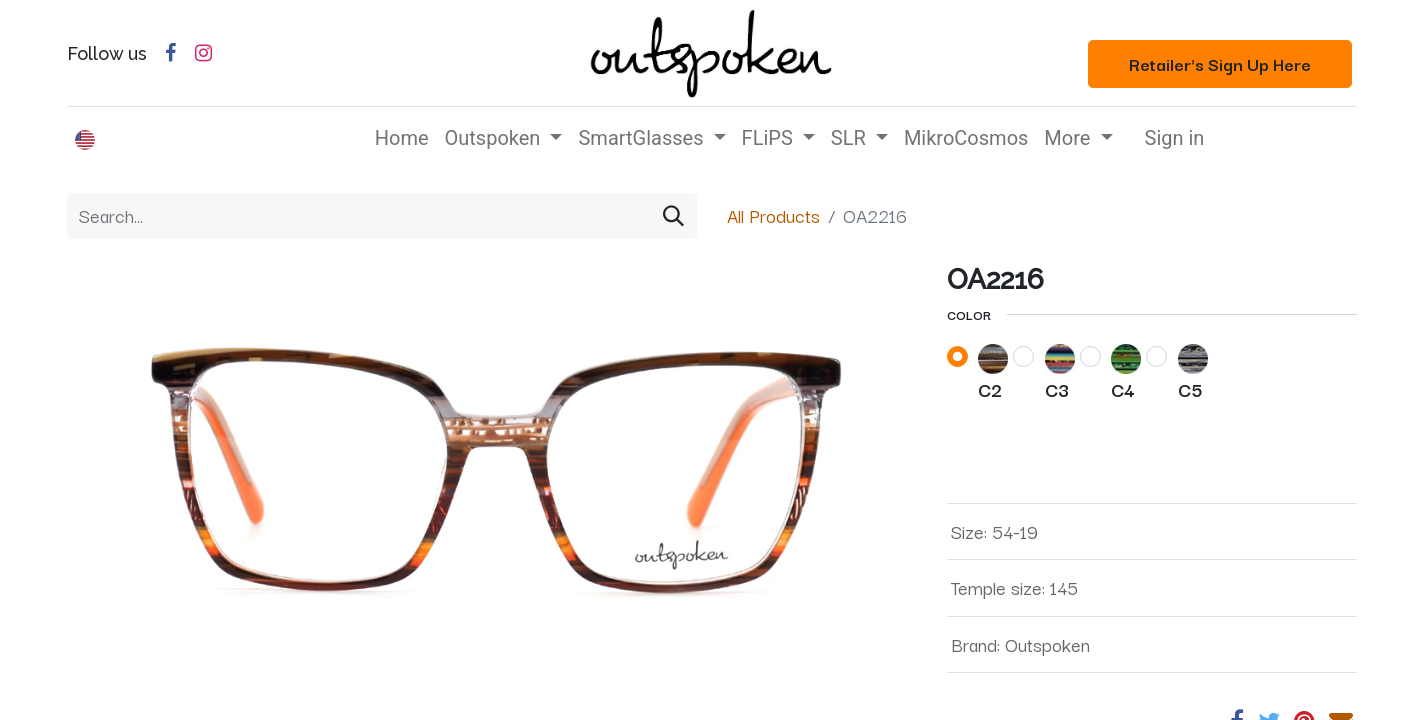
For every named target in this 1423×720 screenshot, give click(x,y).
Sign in (1175, 138)
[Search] (673, 216)
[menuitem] (402, 138)
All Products (773, 215)
